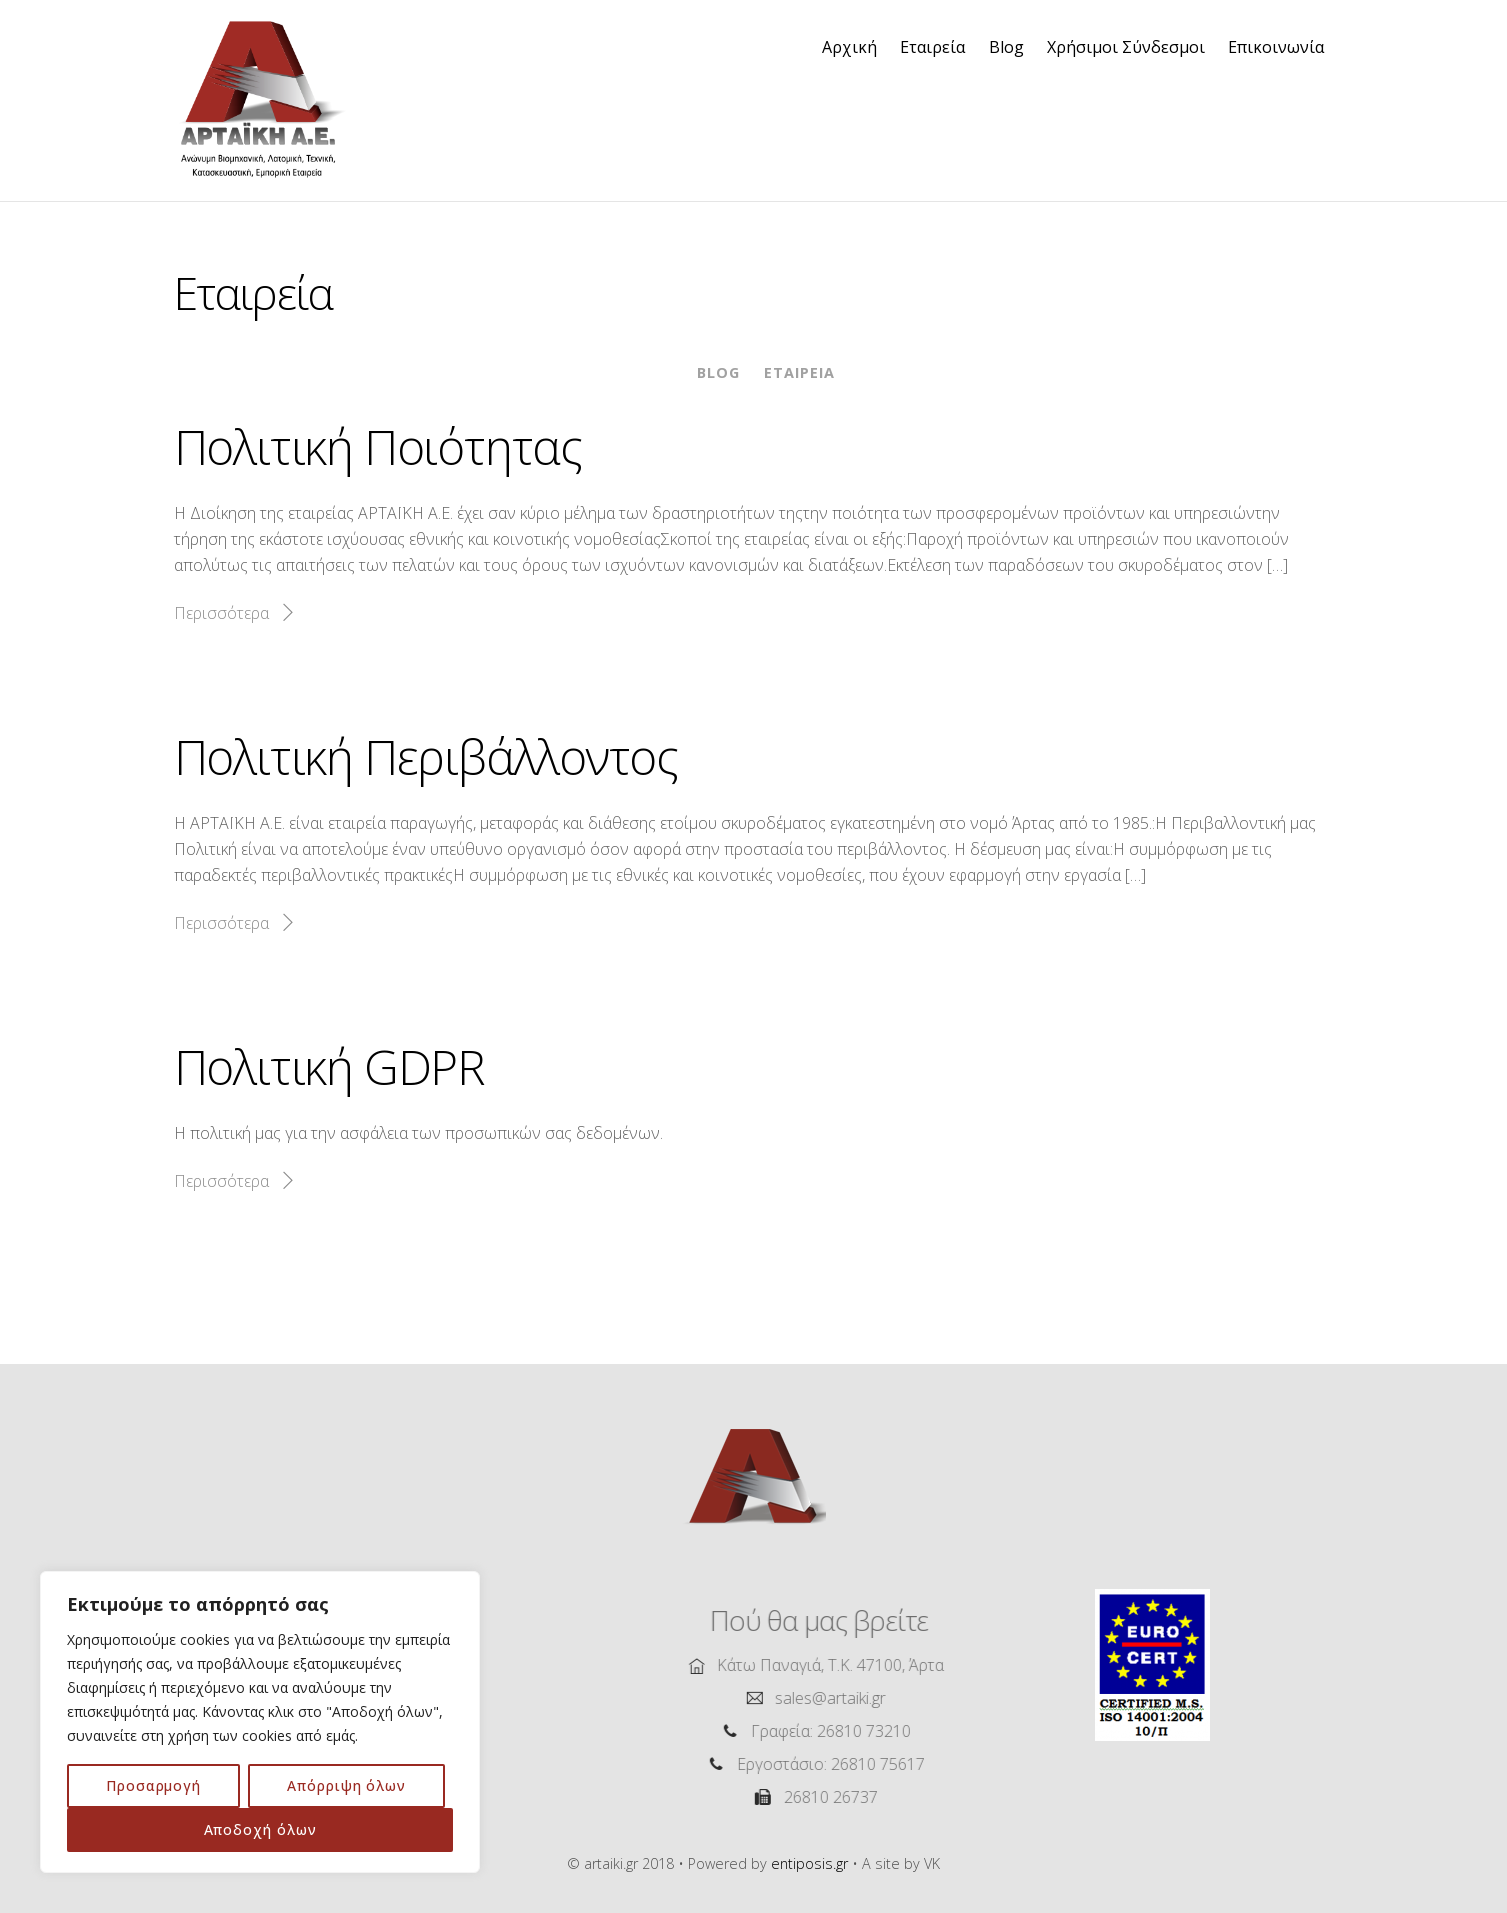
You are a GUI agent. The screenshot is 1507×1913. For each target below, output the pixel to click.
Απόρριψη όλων (346, 1785)
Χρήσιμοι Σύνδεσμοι (1126, 47)
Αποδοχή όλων (260, 1829)
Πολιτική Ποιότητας (378, 446)
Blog (1006, 47)
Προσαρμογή (153, 1785)
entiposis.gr (809, 1863)
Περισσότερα (221, 613)
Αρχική (849, 47)
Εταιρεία (932, 47)
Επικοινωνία (1276, 47)
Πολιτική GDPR (329, 1066)
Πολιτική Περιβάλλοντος (426, 756)
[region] (260, 1722)
